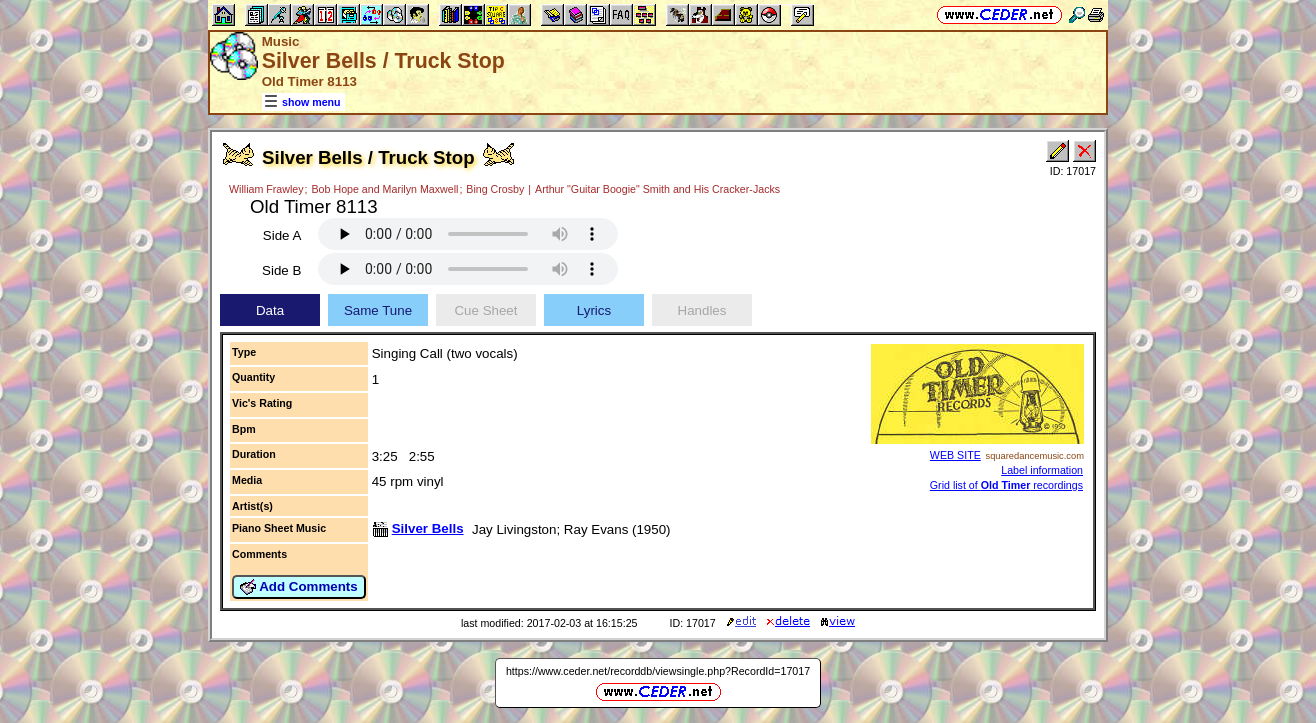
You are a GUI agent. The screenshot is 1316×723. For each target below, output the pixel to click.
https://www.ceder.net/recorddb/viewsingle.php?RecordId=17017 (658, 671)
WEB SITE (955, 455)
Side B (281, 270)
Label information (1042, 470)
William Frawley (266, 189)
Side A (282, 235)
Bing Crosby (495, 189)
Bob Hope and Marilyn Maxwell (385, 189)
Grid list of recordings (1006, 485)
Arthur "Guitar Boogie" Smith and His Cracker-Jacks (657, 189)
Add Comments (299, 587)
